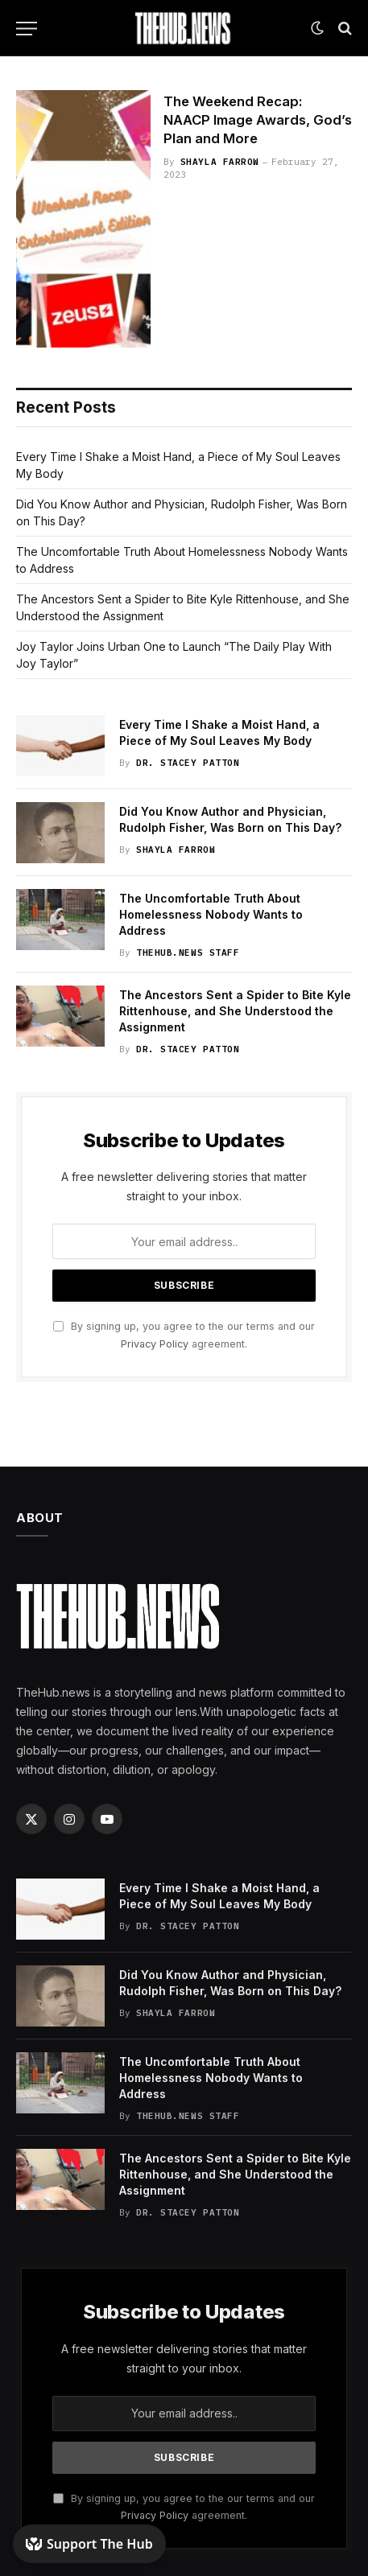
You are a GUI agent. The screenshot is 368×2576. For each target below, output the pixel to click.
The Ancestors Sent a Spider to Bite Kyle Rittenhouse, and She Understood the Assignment (235, 1011)
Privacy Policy (154, 1344)
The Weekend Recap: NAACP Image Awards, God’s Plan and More (257, 119)
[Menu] (26, 28)
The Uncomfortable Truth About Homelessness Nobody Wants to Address (211, 914)
